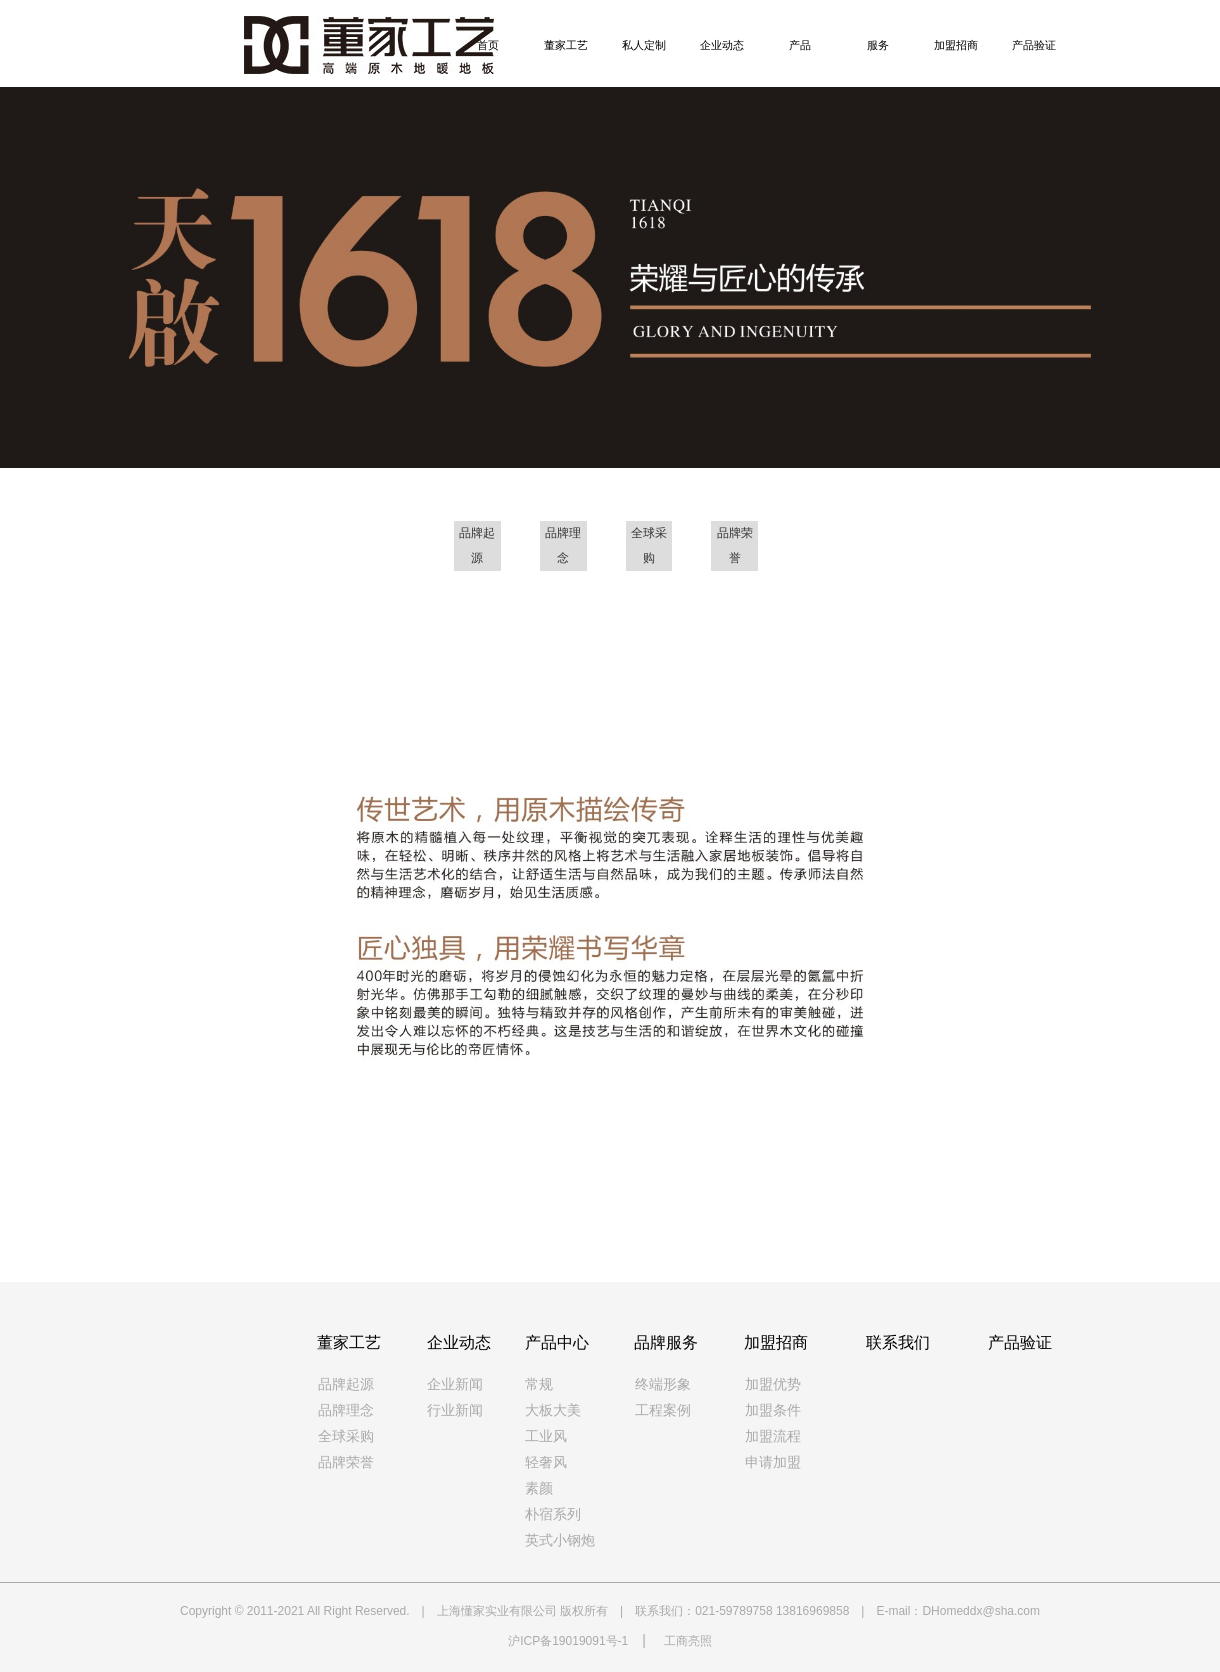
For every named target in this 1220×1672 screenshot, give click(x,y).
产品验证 (1034, 45)
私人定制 (644, 45)
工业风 (546, 1436)
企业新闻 (455, 1384)
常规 (539, 1384)
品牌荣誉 (346, 1462)
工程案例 (663, 1410)
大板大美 (553, 1410)
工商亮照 (688, 1641)
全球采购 (346, 1436)
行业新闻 (455, 1410)
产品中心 (557, 1342)
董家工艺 (566, 45)
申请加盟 (773, 1462)
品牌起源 (346, 1384)
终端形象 (663, 1384)
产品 (800, 45)
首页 (488, 45)
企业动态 (722, 45)
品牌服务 (666, 1342)
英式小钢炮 (560, 1540)
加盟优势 (773, 1384)
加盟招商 (956, 45)
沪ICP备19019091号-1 (568, 1641)
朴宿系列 (553, 1514)
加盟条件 (773, 1410)
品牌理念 (346, 1410)
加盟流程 (773, 1436)
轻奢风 (546, 1462)
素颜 (539, 1488)
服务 (878, 45)
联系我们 (898, 1342)
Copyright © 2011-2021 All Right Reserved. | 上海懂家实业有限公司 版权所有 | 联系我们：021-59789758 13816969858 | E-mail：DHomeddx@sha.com (610, 1611)
